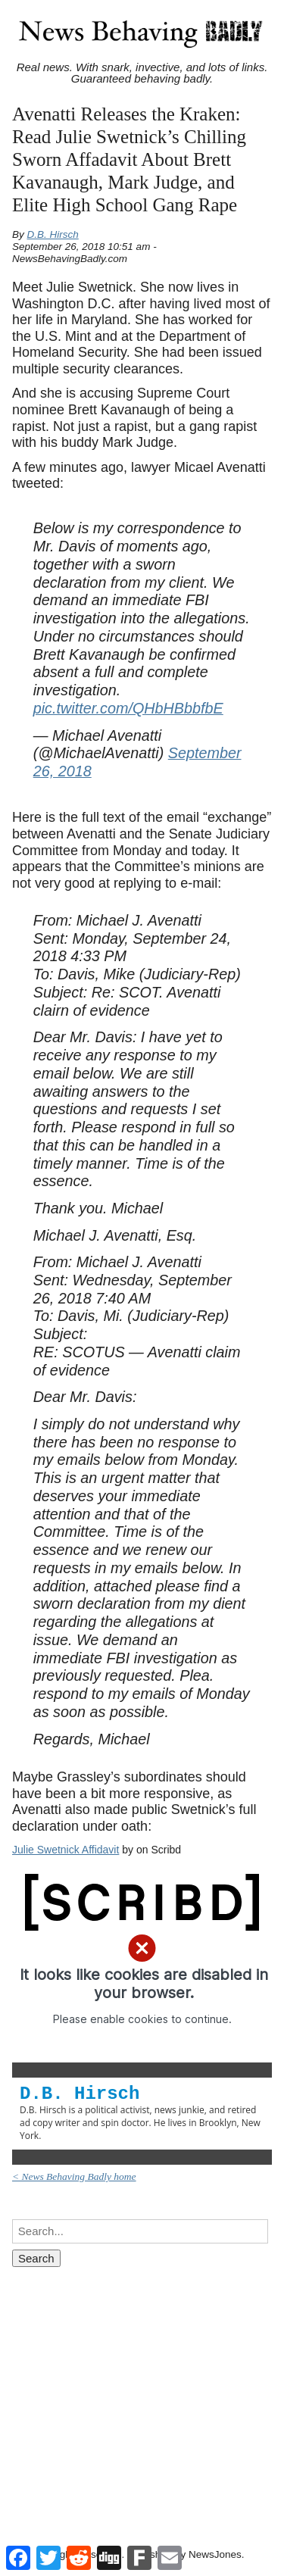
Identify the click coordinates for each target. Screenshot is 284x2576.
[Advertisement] (142, 2392)
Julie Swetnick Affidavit (65, 1850)
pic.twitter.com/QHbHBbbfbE (128, 708)
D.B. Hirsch (53, 234)
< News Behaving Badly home (74, 2176)
